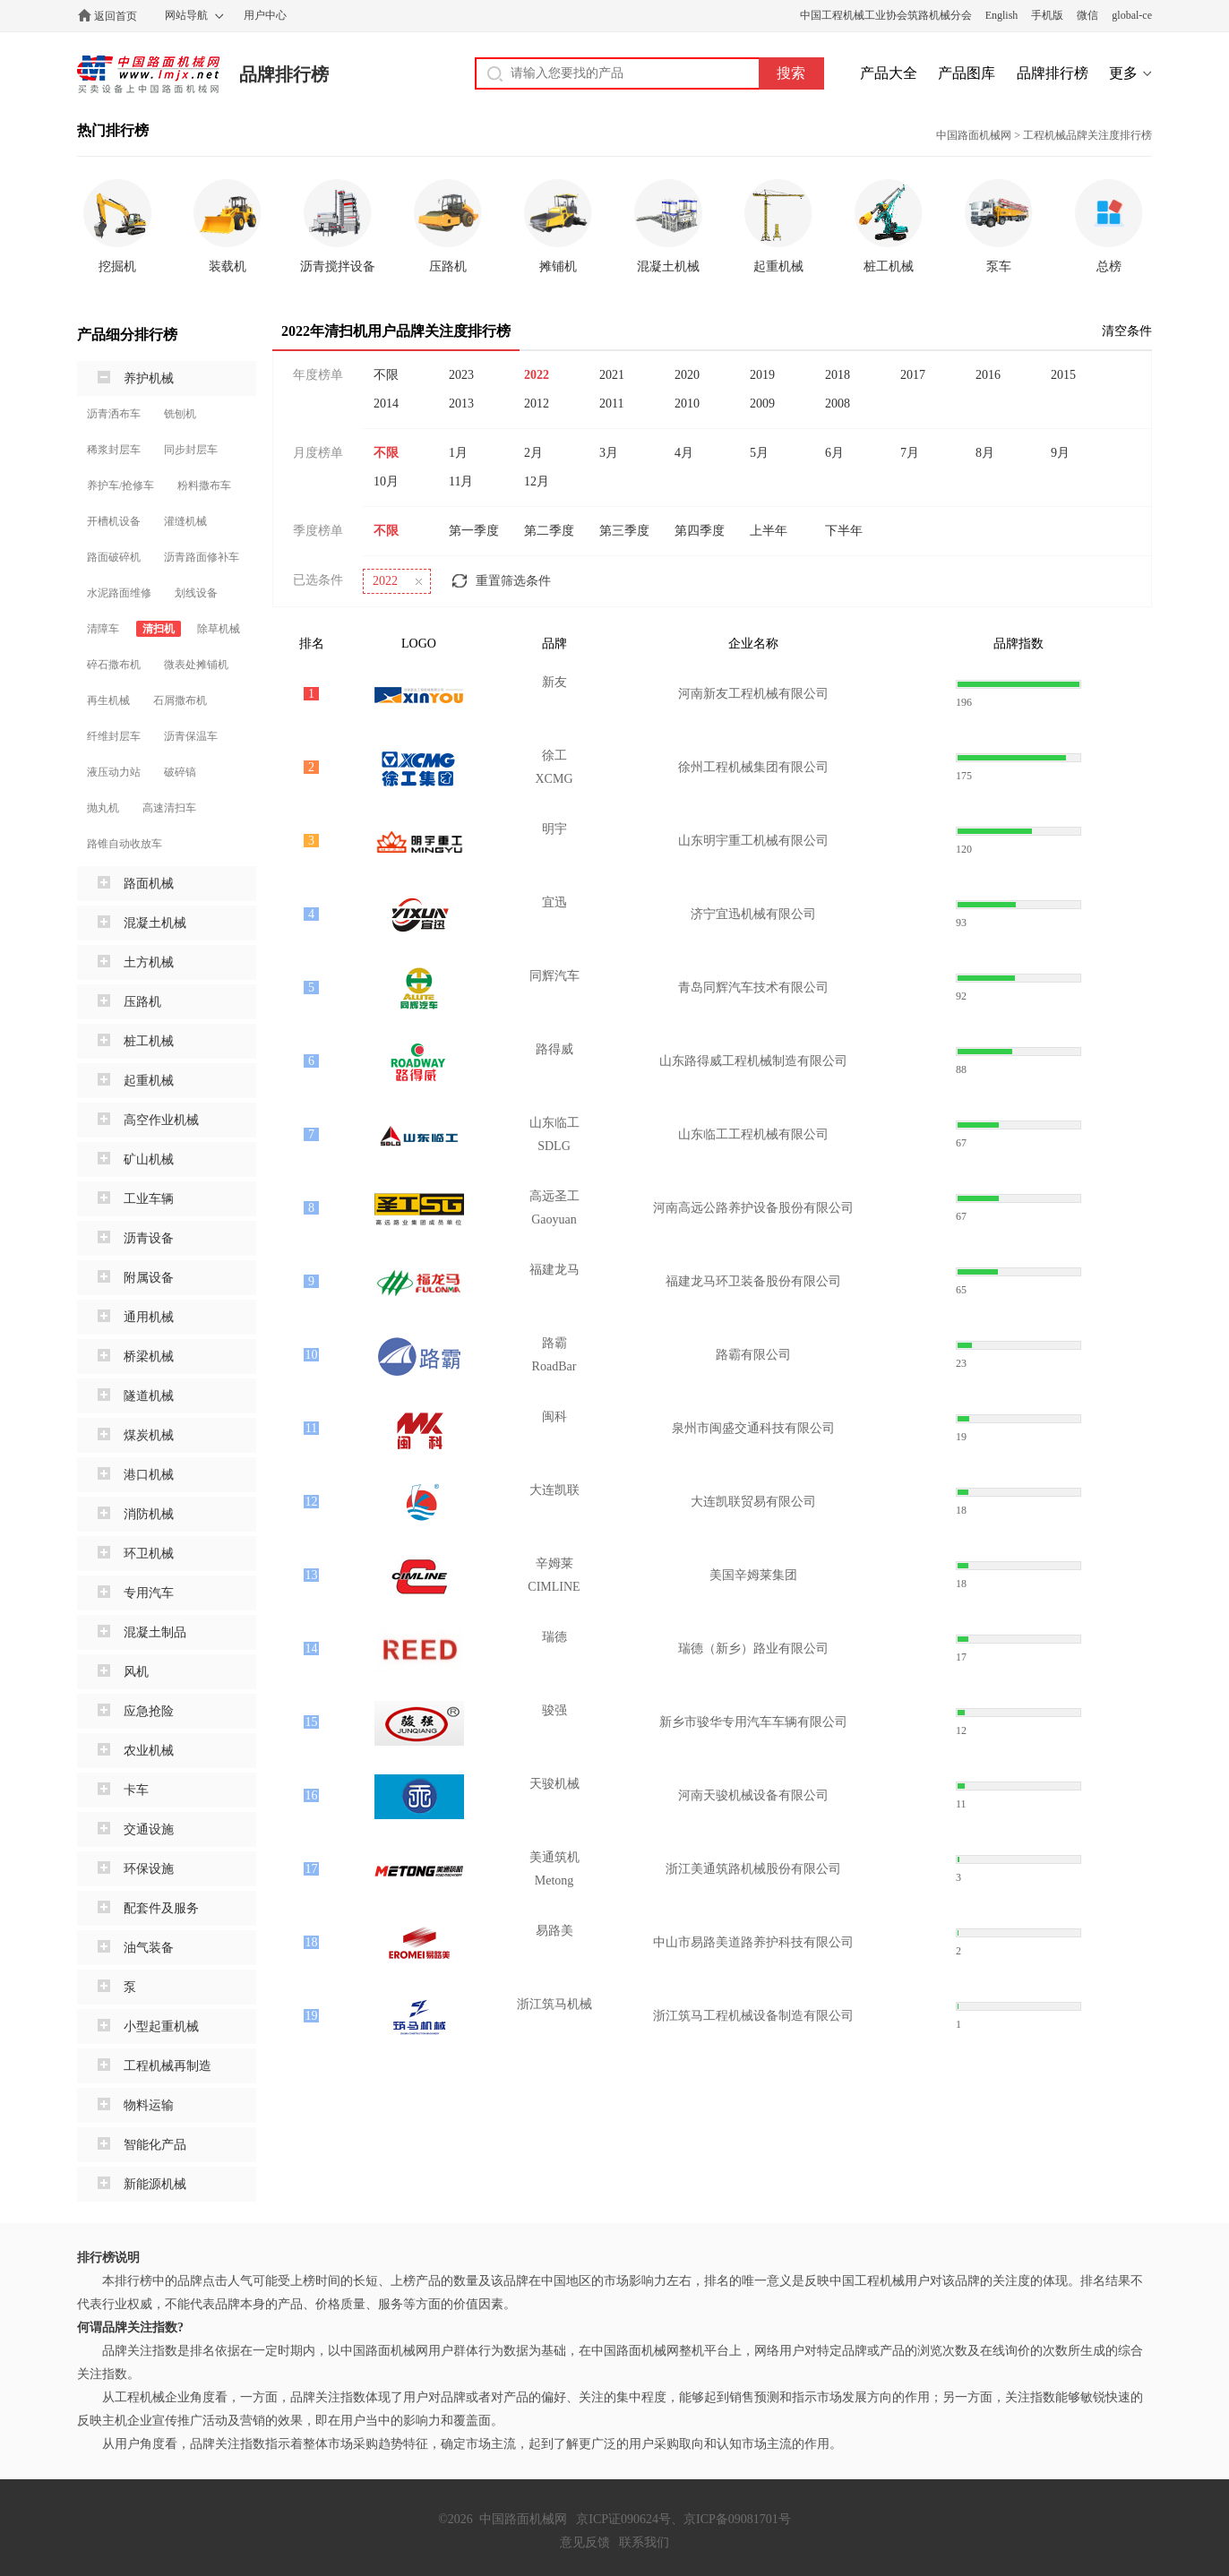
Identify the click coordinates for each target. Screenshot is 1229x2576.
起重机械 (149, 1080)
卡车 (136, 1790)
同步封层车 (191, 449)
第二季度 (549, 530)
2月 (533, 452)
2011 (611, 403)
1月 (458, 452)
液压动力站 (114, 772)
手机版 (1047, 15)
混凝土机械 (155, 923)
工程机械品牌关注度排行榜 (1087, 135)
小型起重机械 (161, 2026)
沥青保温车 (191, 736)
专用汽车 (149, 1593)
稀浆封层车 (114, 449)
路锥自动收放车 (124, 843)
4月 (684, 452)
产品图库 (966, 73)
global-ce (1132, 15)
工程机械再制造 (167, 2066)
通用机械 (149, 1317)
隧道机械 (149, 1396)
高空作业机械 (161, 1120)
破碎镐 (180, 772)
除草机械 (218, 629)
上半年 (768, 530)
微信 (1087, 15)
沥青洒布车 (114, 414)
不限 (386, 375)
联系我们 (644, 2542)
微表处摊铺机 (196, 664)
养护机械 (149, 378)
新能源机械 (155, 2184)
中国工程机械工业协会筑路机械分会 (886, 15)
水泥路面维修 (119, 593)
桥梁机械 (149, 1356)
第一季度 (474, 530)
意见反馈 (585, 2542)
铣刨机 (180, 414)
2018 (837, 375)
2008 (837, 403)
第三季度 (624, 530)
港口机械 (149, 1474)
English (1001, 15)
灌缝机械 (185, 521)
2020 (687, 375)
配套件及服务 (161, 1908)
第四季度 (700, 530)
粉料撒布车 (204, 485)
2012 (536, 403)
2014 (386, 403)
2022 (536, 375)
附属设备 (149, 1277)
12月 (536, 481)
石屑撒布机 (180, 700)
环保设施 (149, 1869)
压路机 (142, 1002)
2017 (912, 375)
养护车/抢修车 (120, 485)
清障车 (103, 629)
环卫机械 (149, 1553)
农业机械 (149, 1750)
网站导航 (186, 15)
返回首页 (115, 16)
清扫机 (158, 629)
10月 (386, 481)
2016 (988, 375)
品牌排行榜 (284, 74)
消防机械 (149, 1514)
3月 (608, 452)
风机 (136, 1672)
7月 (909, 452)
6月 (834, 452)
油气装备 (149, 1947)
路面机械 (149, 883)
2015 (1063, 375)
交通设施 (149, 1829)
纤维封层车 (114, 736)
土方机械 (149, 962)
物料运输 (149, 2105)
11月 (461, 481)
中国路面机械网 (148, 74)
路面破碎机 (114, 557)
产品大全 (888, 73)
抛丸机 (103, 808)
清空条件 (1127, 331)
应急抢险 (149, 1711)
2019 (762, 375)
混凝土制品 (155, 1632)
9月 (1060, 452)
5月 (759, 452)
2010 (687, 403)
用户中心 (265, 15)
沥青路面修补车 (201, 557)
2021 (611, 375)
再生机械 (108, 700)
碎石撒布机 (114, 664)
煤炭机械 (149, 1435)
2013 (461, 403)
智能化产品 (155, 2144)
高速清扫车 (169, 808)
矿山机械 (149, 1159)
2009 (762, 403)
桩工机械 (149, 1041)
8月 (984, 452)
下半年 (844, 530)
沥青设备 (149, 1238)
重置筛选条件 (513, 581)
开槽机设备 (114, 521)
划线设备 (196, 593)
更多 (1123, 73)
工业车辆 (149, 1199)
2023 (461, 375)
